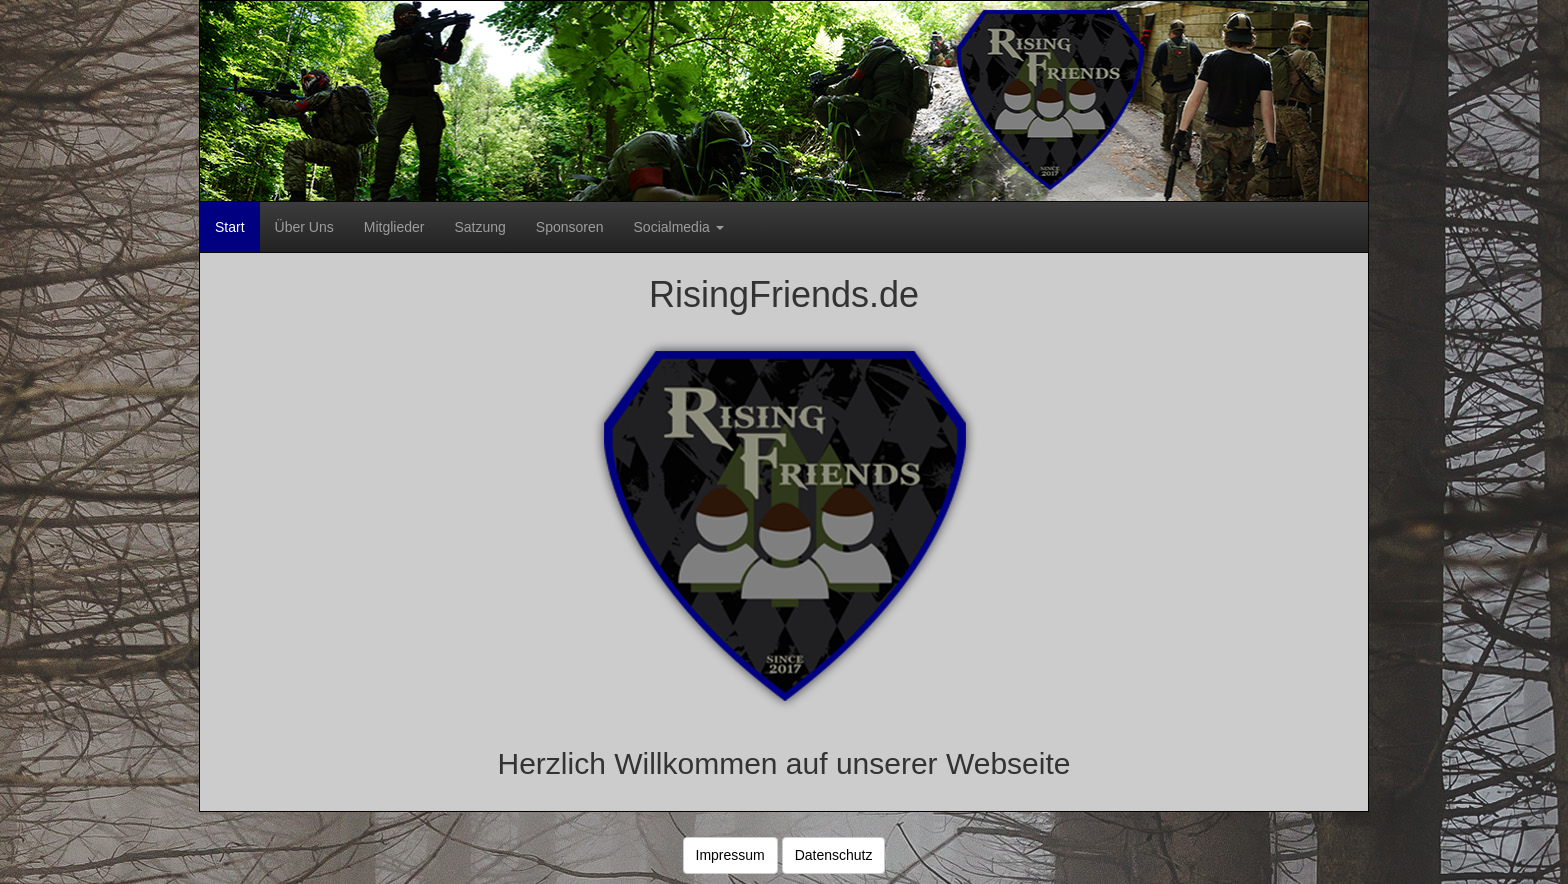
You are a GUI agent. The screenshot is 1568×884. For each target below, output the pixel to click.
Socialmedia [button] (679, 227)
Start (230, 227)
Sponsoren (570, 227)
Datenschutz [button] (834, 855)
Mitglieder (394, 227)
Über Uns (304, 227)
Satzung (479, 227)
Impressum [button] (730, 855)
